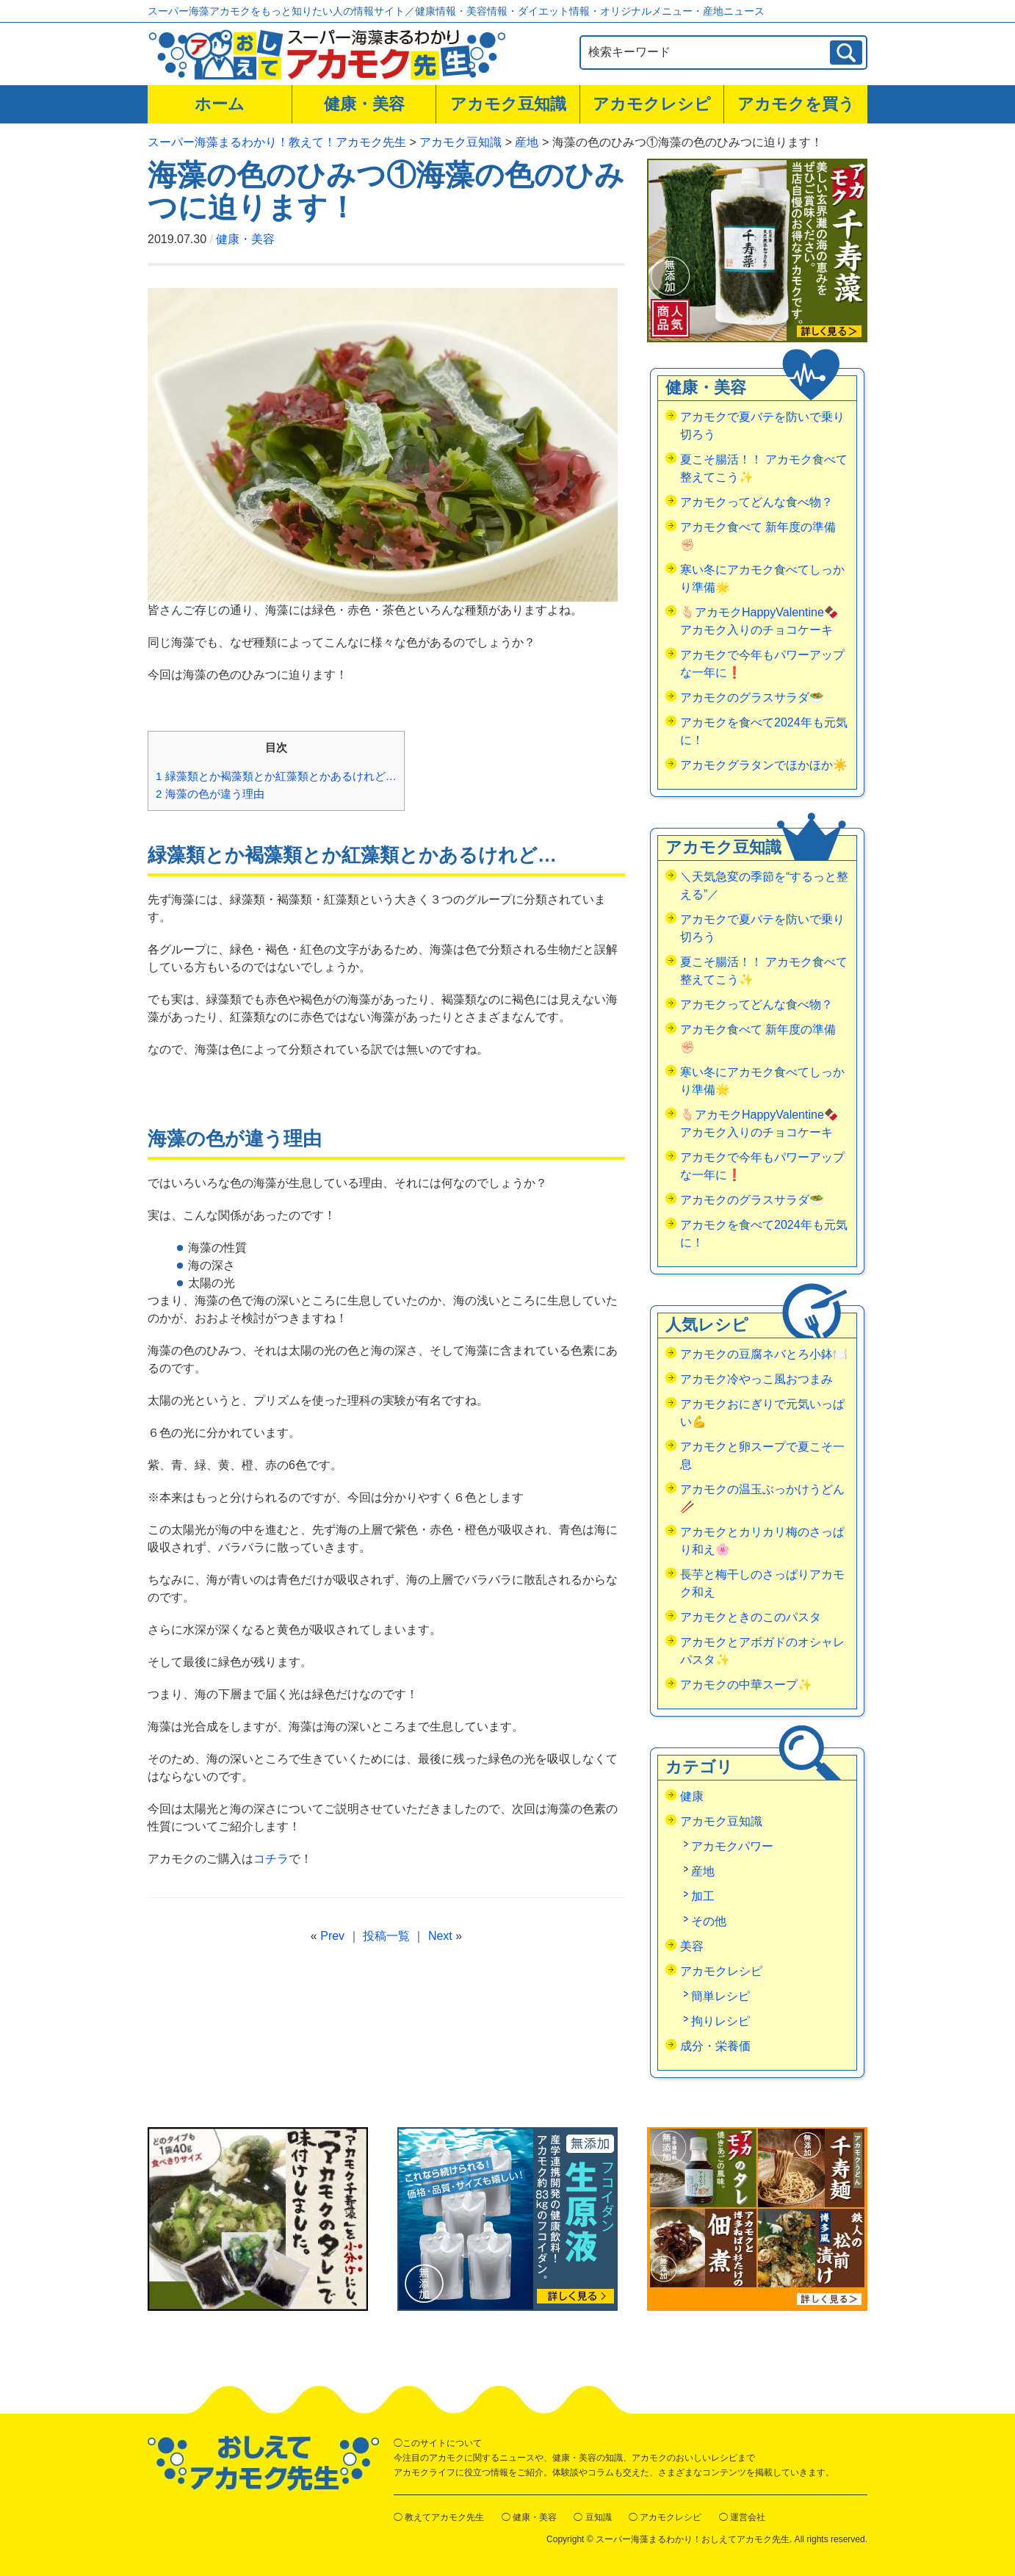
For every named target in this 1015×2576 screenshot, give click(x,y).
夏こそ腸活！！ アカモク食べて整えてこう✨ (764, 468)
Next (440, 1936)
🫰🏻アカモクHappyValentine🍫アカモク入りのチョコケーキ (759, 621)
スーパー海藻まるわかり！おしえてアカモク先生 (693, 2539)
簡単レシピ (720, 1996)
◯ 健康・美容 (529, 2517)
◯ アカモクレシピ (665, 2517)
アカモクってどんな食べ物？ (756, 502)
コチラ (271, 1858)
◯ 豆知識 (592, 2517)
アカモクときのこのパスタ (750, 1617)
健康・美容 (364, 104)
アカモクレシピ (652, 104)
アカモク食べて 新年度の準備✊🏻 (758, 536)
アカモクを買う (796, 104)
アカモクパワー (732, 1846)
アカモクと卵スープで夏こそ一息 (762, 1455)
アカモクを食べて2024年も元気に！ (764, 731)
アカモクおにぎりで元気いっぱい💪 (762, 1413)
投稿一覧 (386, 1936)
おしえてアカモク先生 (263, 2463)
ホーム (220, 104)
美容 (692, 1946)
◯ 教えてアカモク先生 (439, 2517)
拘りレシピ (720, 2021)
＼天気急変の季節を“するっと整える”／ (764, 885)
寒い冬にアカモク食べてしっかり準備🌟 (762, 578)
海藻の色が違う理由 (210, 793)
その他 (708, 1921)
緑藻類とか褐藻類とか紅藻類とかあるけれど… (276, 776)
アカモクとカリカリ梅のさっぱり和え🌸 (762, 1541)
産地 (703, 1871)
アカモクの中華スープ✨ (746, 1684)
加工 (703, 1896)
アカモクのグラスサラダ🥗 (752, 697)
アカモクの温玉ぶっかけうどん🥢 (762, 1498)
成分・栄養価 (715, 2046)
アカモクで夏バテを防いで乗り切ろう (762, 426)
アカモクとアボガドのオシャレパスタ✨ (762, 1651)
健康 (692, 1796)
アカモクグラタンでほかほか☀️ (764, 765)
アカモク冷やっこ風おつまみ (756, 1379)
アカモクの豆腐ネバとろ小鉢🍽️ (764, 1354)
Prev (332, 1936)
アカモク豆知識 (508, 104)
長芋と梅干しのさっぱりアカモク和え (762, 1583)
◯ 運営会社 (742, 2517)
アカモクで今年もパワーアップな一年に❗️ (762, 664)
